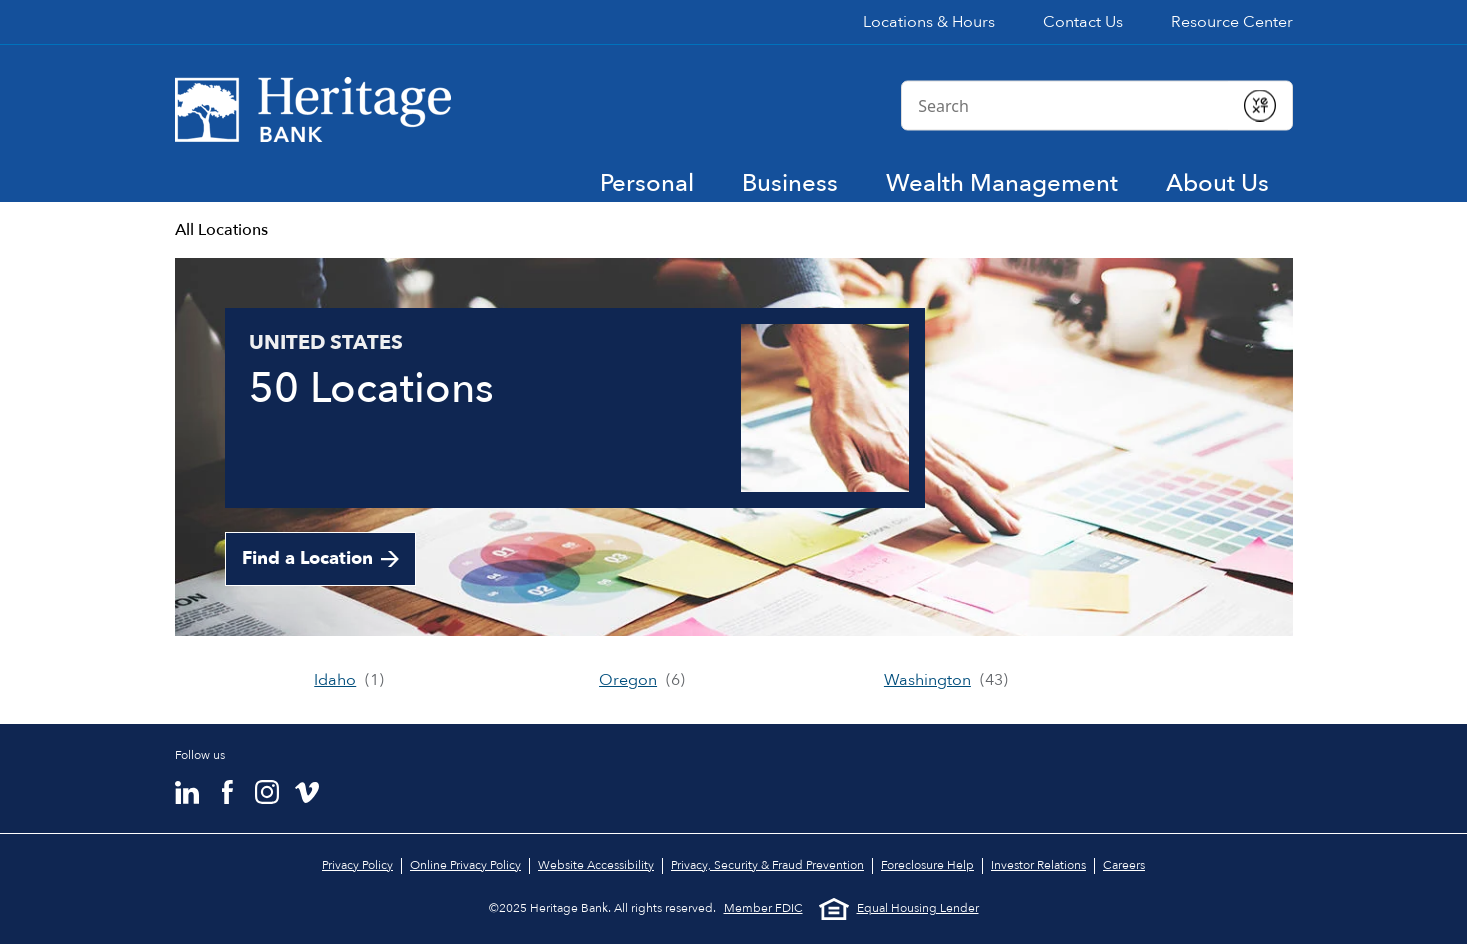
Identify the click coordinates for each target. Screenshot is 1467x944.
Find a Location (307, 558)
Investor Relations (1038, 865)
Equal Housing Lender (899, 909)
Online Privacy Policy (465, 865)
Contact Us (1083, 22)
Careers (1124, 865)
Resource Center (1232, 22)
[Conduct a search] (1064, 105)
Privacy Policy (357, 865)
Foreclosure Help (927, 865)
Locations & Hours (929, 22)
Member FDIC (763, 908)
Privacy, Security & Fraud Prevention (767, 865)
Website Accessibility (596, 865)
